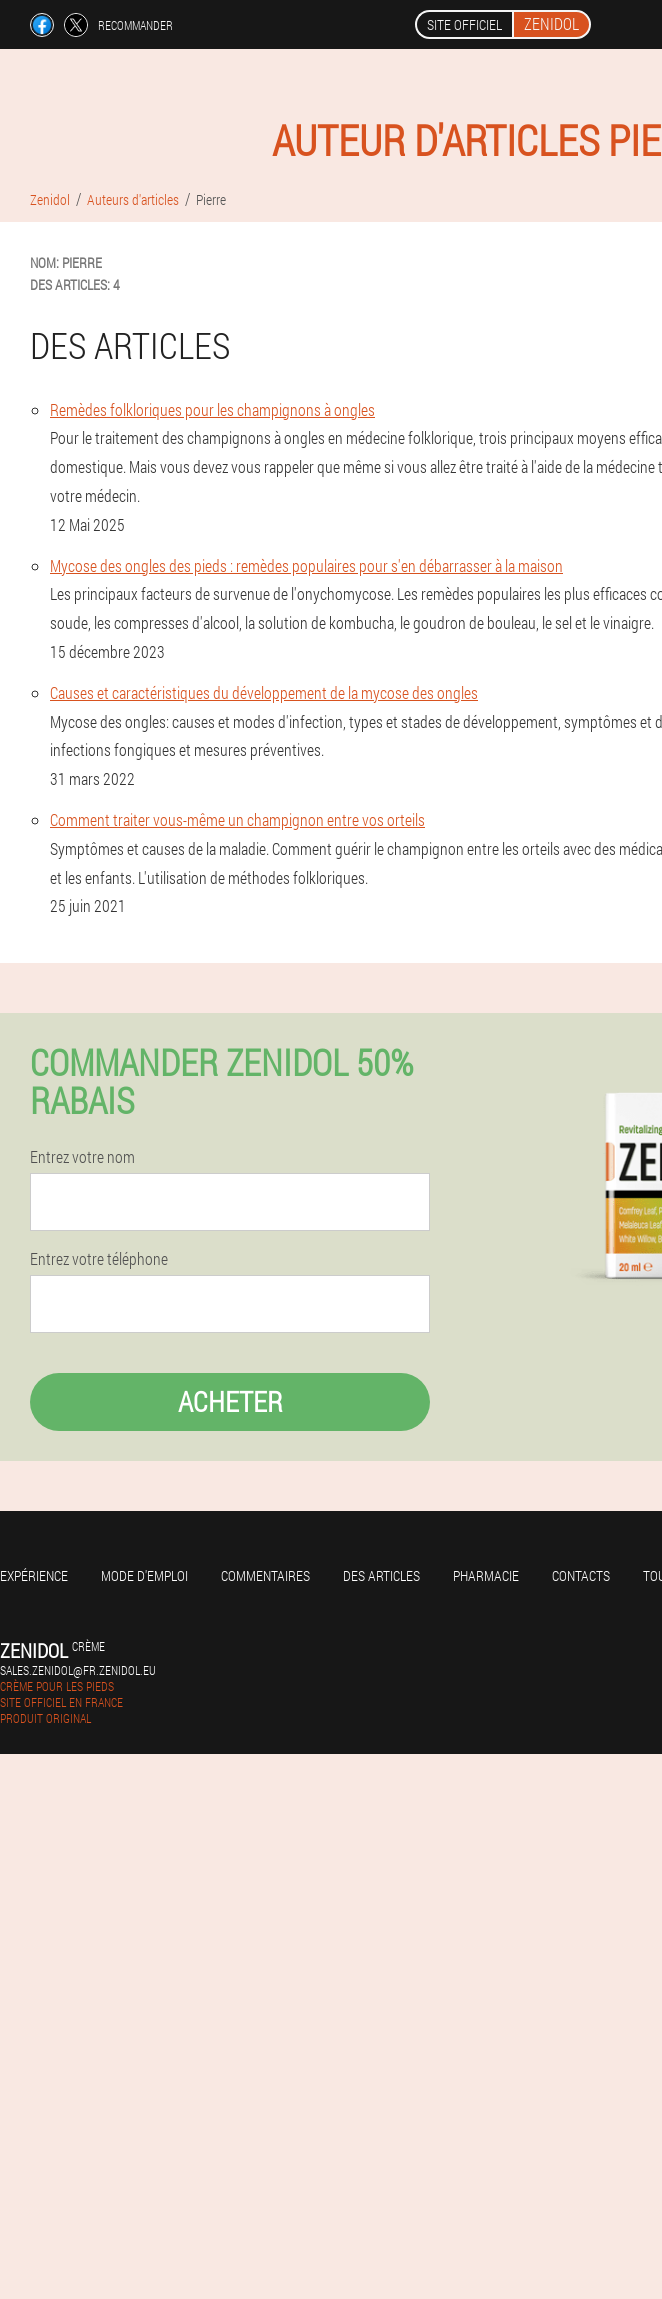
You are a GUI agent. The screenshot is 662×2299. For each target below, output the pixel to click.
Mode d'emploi (144, 1575)
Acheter (230, 1401)
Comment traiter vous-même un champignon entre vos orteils (237, 819)
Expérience (34, 1575)
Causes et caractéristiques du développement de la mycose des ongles (264, 692)
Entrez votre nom (82, 1157)
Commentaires (265, 1575)
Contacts (581, 1575)
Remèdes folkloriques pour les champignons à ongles (212, 409)
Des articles (381, 1575)
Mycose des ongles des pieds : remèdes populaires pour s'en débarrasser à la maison (306, 565)
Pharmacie (486, 1575)
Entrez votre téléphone (99, 1259)
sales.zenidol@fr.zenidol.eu (78, 1670)
